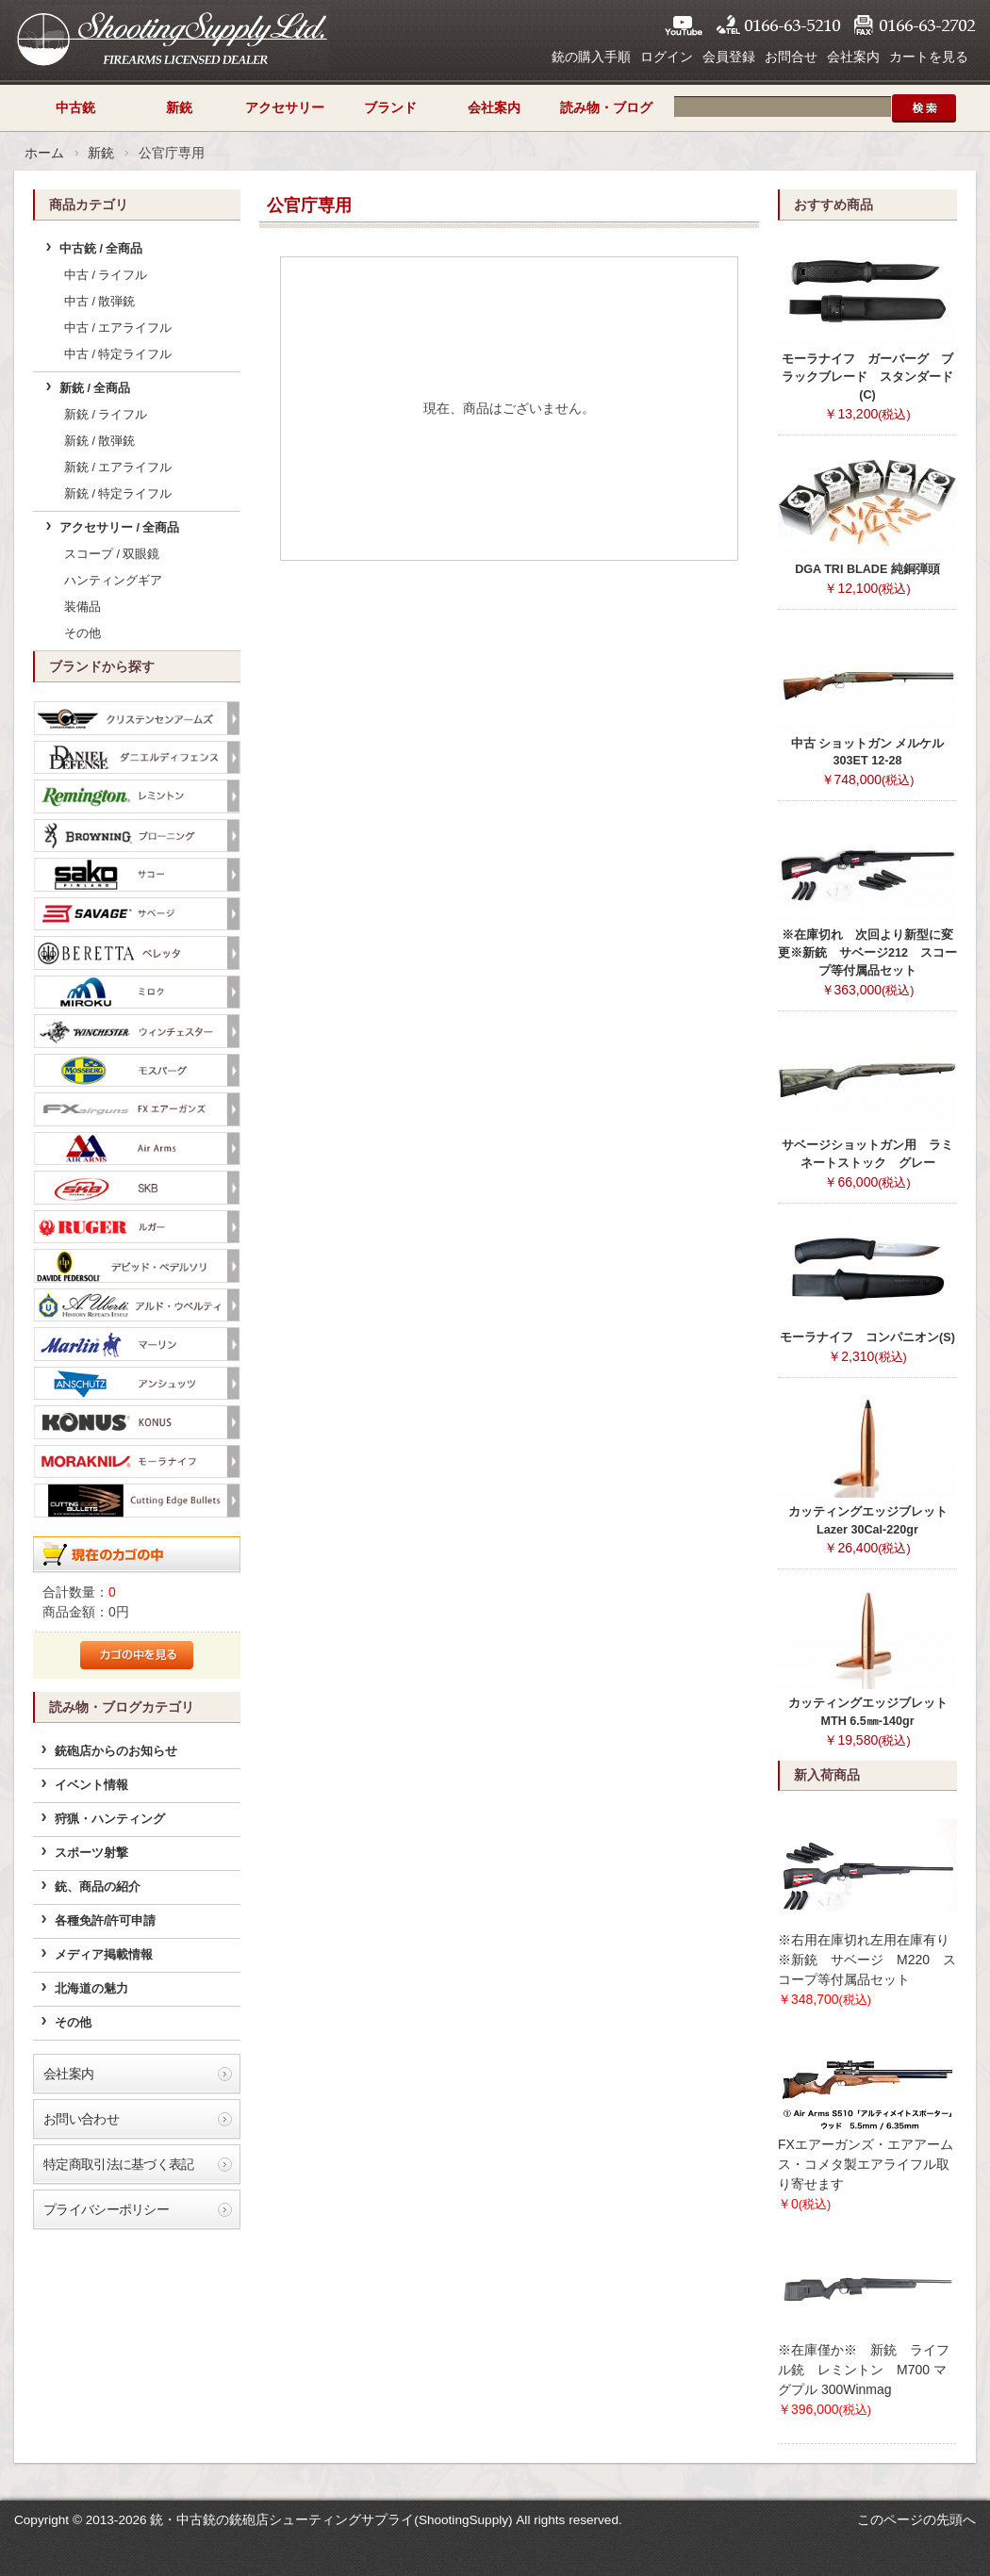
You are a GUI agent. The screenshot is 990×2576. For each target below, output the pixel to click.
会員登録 (728, 56)
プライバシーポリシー (106, 2209)
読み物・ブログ (606, 107)
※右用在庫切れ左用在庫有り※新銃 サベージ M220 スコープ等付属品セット (867, 1959)
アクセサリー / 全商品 (119, 527)
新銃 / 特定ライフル (118, 493)
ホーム (44, 152)
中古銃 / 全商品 (101, 248)
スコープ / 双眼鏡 (112, 554)
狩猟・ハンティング (110, 1819)
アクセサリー (284, 107)
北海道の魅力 (91, 1988)
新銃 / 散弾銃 (100, 441)
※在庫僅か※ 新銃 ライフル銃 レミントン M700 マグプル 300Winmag (863, 2369)
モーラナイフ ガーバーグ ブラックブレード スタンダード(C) (867, 377)
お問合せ (791, 56)
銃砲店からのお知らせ (116, 1751)
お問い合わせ (81, 2118)
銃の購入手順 (591, 56)
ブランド (390, 107)
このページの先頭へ (916, 2519)
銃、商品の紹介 (97, 1887)
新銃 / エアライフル (118, 467)
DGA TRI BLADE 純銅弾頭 (867, 569)
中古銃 (75, 107)
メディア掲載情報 (104, 1954)
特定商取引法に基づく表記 (118, 2164)
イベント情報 (91, 1785)
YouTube (683, 25)
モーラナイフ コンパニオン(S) (867, 1337)
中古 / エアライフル (118, 328)
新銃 (179, 107)
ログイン (666, 56)
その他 (82, 633)
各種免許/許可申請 (106, 1921)
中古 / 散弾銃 (100, 301)
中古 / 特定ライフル (118, 354)
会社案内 (853, 56)
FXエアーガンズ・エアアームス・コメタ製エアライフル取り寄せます (865, 2164)
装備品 (82, 607)
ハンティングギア (113, 580)
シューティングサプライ (171, 38)
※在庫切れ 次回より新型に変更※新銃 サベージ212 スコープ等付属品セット (867, 952)
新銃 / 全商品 (95, 388)
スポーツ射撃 (91, 1853)
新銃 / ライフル (106, 414)
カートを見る (928, 56)
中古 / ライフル (106, 275)
